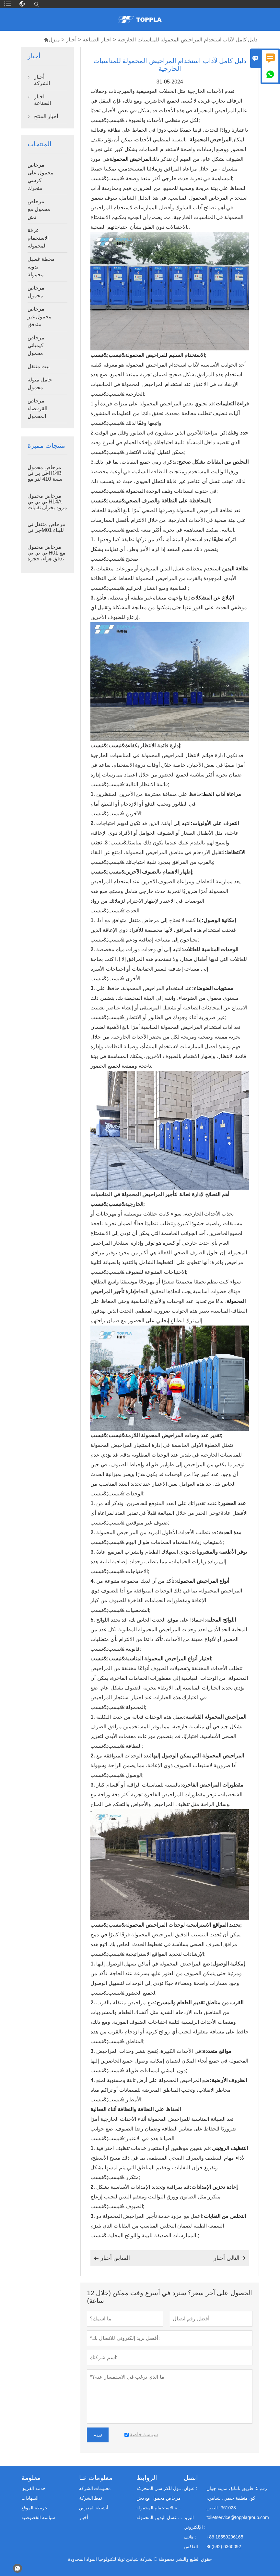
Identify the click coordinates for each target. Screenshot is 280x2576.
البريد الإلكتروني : (194, 2522)
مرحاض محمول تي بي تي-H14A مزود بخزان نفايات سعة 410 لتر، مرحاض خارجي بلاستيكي (47, 507)
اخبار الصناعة (97, 39)
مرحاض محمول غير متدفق (40, 316)
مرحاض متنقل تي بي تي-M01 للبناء (46, 527)
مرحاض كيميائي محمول (36, 345)
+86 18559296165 (224, 2536)
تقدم (97, 2435)
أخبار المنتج (46, 116)
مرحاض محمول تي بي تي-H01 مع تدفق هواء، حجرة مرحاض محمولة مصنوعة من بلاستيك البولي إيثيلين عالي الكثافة (46, 558)
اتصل (191, 2477)
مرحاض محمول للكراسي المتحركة (159, 2488)
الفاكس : (192, 2546)
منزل (51, 39)
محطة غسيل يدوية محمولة (41, 266)
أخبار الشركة (42, 80)
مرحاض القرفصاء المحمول (37, 408)
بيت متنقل (39, 366)
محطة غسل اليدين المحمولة (159, 2517)
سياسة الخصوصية (38, 2517)
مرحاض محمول (36, 291)
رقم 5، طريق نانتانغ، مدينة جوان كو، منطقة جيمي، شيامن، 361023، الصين (236, 2498)
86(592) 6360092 (223, 2546)
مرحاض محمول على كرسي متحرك (40, 176)
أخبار (71, 39)
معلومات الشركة (95, 2488)
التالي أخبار (230, 2257)
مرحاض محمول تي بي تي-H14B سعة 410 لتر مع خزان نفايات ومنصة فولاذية (45, 479)
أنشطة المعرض (94, 2507)
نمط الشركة (90, 2498)
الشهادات (30, 2498)
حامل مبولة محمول (40, 383)
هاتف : (190, 2536)
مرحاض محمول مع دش (39, 209)
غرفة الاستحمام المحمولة (38, 237)
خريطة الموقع (34, 2507)
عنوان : (190, 2488)
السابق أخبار (112, 2258)
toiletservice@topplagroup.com (237, 2517)
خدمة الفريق (33, 2488)
